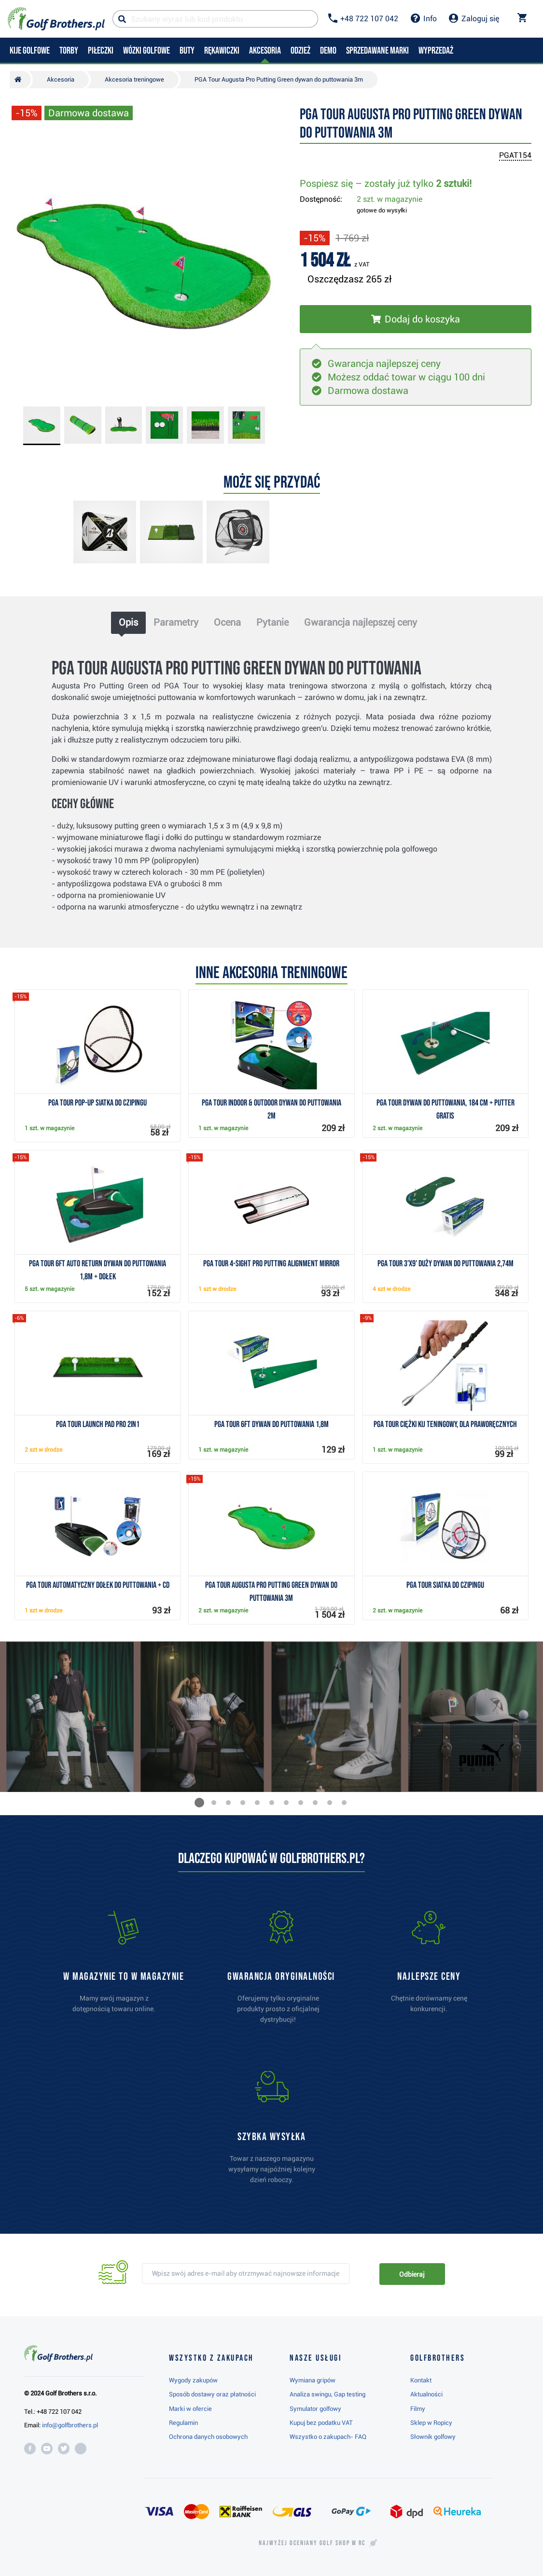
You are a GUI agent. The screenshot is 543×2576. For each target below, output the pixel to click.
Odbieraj (412, 2274)
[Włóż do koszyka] (415, 319)
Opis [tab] (128, 622)
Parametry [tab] (175, 622)
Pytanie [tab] (272, 622)
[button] (199, 1802)
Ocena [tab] (227, 622)
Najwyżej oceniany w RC (312, 2543)
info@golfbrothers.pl (70, 2425)
